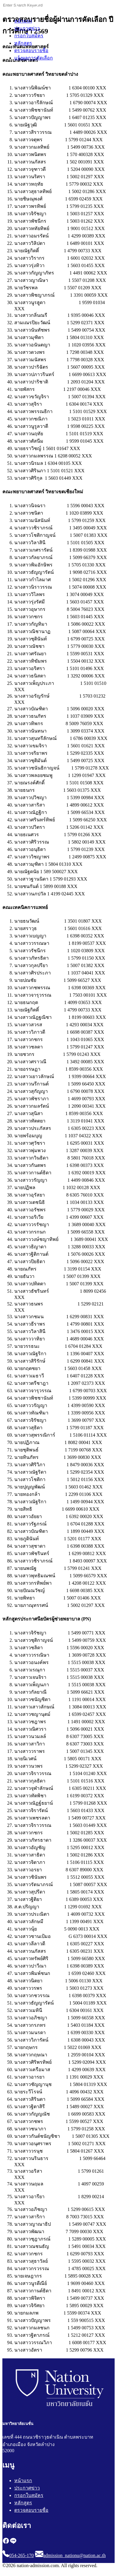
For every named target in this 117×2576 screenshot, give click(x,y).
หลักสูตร (23, 43)
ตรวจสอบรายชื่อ (31, 50)
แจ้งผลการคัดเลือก (33, 57)
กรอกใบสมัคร (28, 35)
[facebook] (6, 2542)
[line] (13, 2542)
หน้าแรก (23, 20)
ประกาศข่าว (27, 28)
